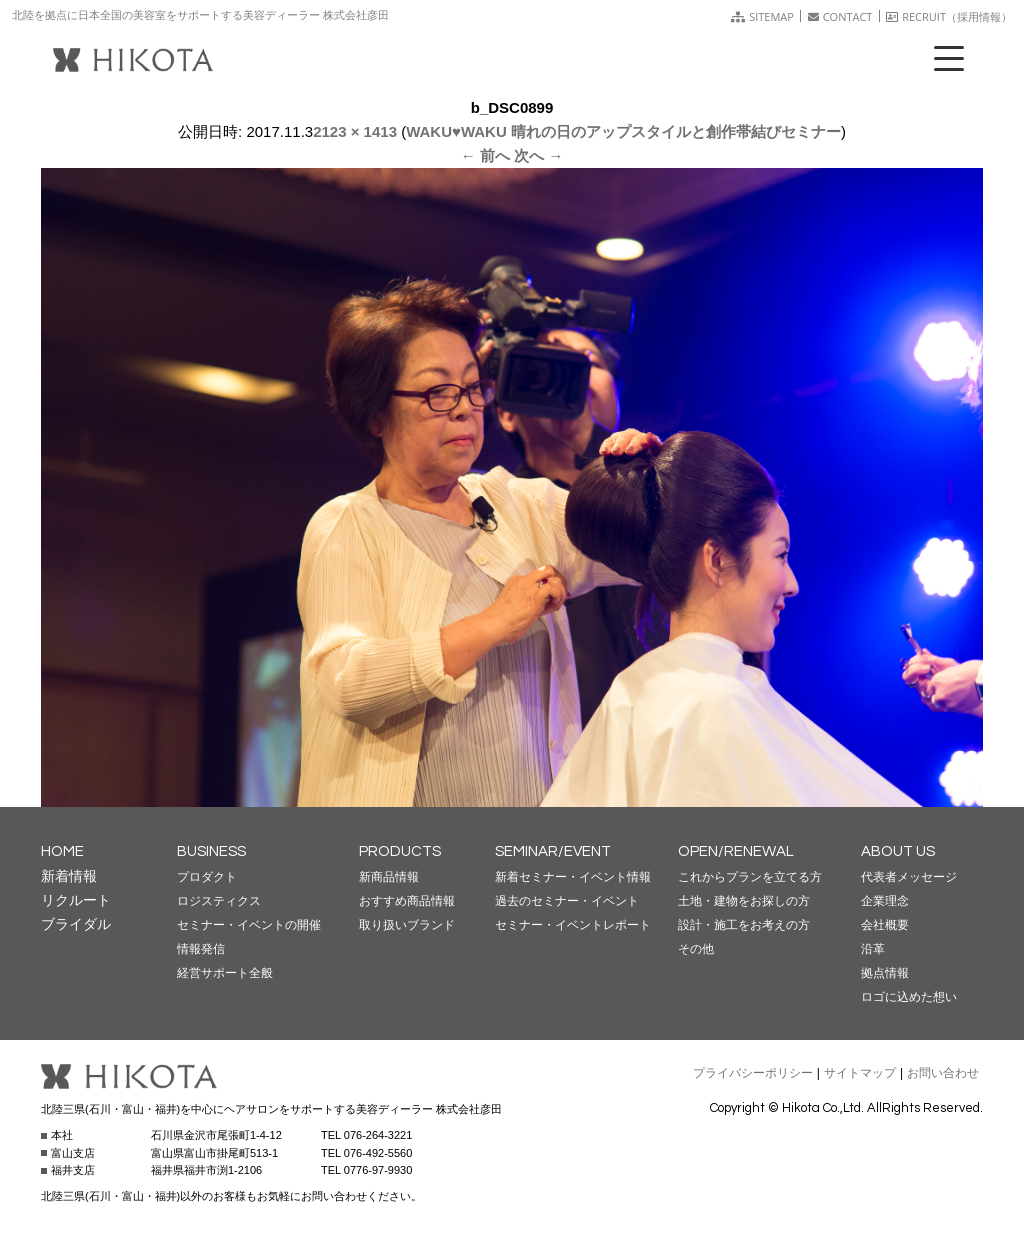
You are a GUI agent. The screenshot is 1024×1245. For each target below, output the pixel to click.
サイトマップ (860, 1073)
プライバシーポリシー (753, 1073)
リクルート (76, 900)
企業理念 (885, 901)
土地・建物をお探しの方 (744, 901)
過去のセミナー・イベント (567, 901)
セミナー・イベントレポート (573, 925)
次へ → (538, 155)
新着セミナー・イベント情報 (573, 877)
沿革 (873, 949)
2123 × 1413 (355, 131)
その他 (696, 949)
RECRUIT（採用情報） (949, 16)
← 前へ (485, 155)
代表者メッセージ (909, 877)
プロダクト (207, 877)
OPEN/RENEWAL (736, 851)
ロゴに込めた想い (909, 997)
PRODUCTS (400, 851)
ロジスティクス (219, 901)
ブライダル (76, 924)
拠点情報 (885, 973)
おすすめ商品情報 (407, 901)
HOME (62, 851)
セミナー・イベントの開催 (249, 925)
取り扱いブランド (407, 925)
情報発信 (201, 949)
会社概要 (885, 925)
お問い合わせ (943, 1073)
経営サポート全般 (225, 973)
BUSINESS (211, 851)
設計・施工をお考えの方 (744, 925)
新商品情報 (389, 877)
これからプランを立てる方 (750, 877)
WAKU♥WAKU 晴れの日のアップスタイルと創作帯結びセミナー (623, 131)
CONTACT (840, 16)
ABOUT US (898, 851)
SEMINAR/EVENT (553, 851)
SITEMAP (762, 16)
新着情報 (69, 876)
